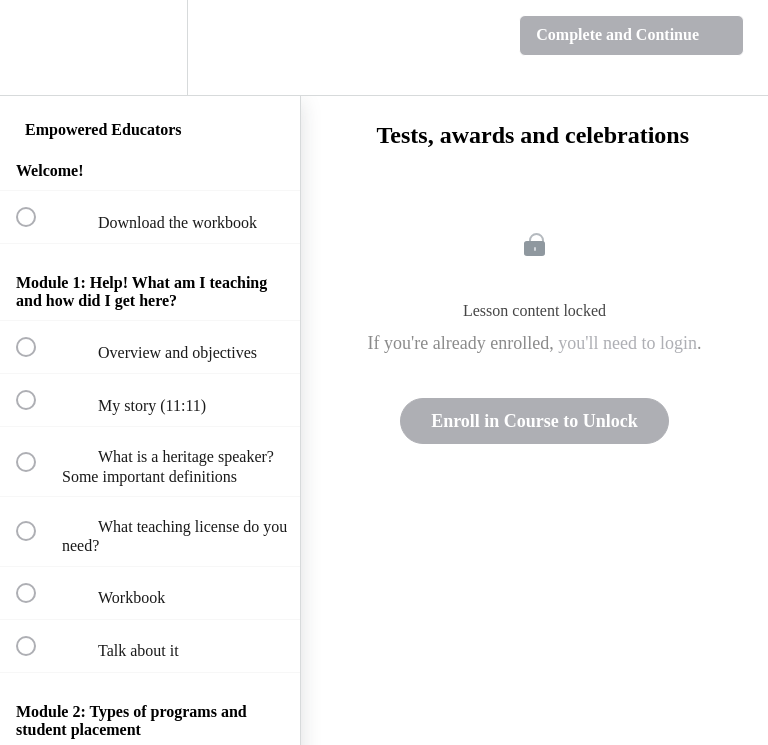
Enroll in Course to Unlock (534, 421)
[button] (37, 47)
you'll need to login (627, 343)
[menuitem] (150, 47)
